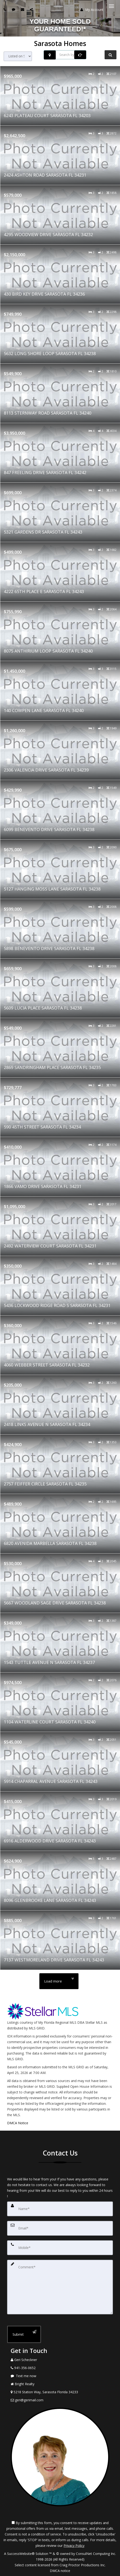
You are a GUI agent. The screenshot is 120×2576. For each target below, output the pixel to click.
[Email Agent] (60, 2400)
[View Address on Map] (60, 2392)
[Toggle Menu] (111, 6)
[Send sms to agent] (14, 9)
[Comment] (60, 2287)
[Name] (60, 2208)
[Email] (60, 2228)
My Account (91, 9)
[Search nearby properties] (50, 54)
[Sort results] (18, 56)
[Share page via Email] (32, 9)
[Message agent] (60, 2376)
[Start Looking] (80, 54)
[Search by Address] (65, 54)
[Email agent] (23, 9)
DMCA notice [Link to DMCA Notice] (60, 2570)
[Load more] (58, 1981)
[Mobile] (60, 2247)
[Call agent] (5, 9)
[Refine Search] (110, 54)
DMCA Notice (17, 2123)
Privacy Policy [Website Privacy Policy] (74, 2545)
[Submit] (24, 2334)
